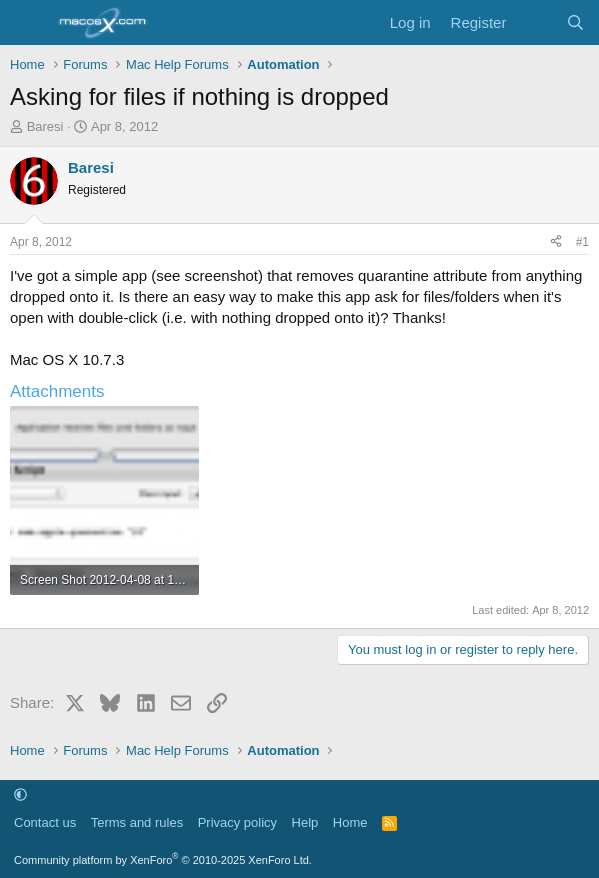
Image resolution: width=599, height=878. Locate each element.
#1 (582, 242)
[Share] (556, 242)
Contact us (45, 822)
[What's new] (535, 22)
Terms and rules (137, 822)
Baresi (45, 126)
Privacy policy (237, 822)
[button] (20, 794)
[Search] (575, 22)
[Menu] (27, 23)
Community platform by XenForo (163, 860)
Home (350, 822)
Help (305, 822)
